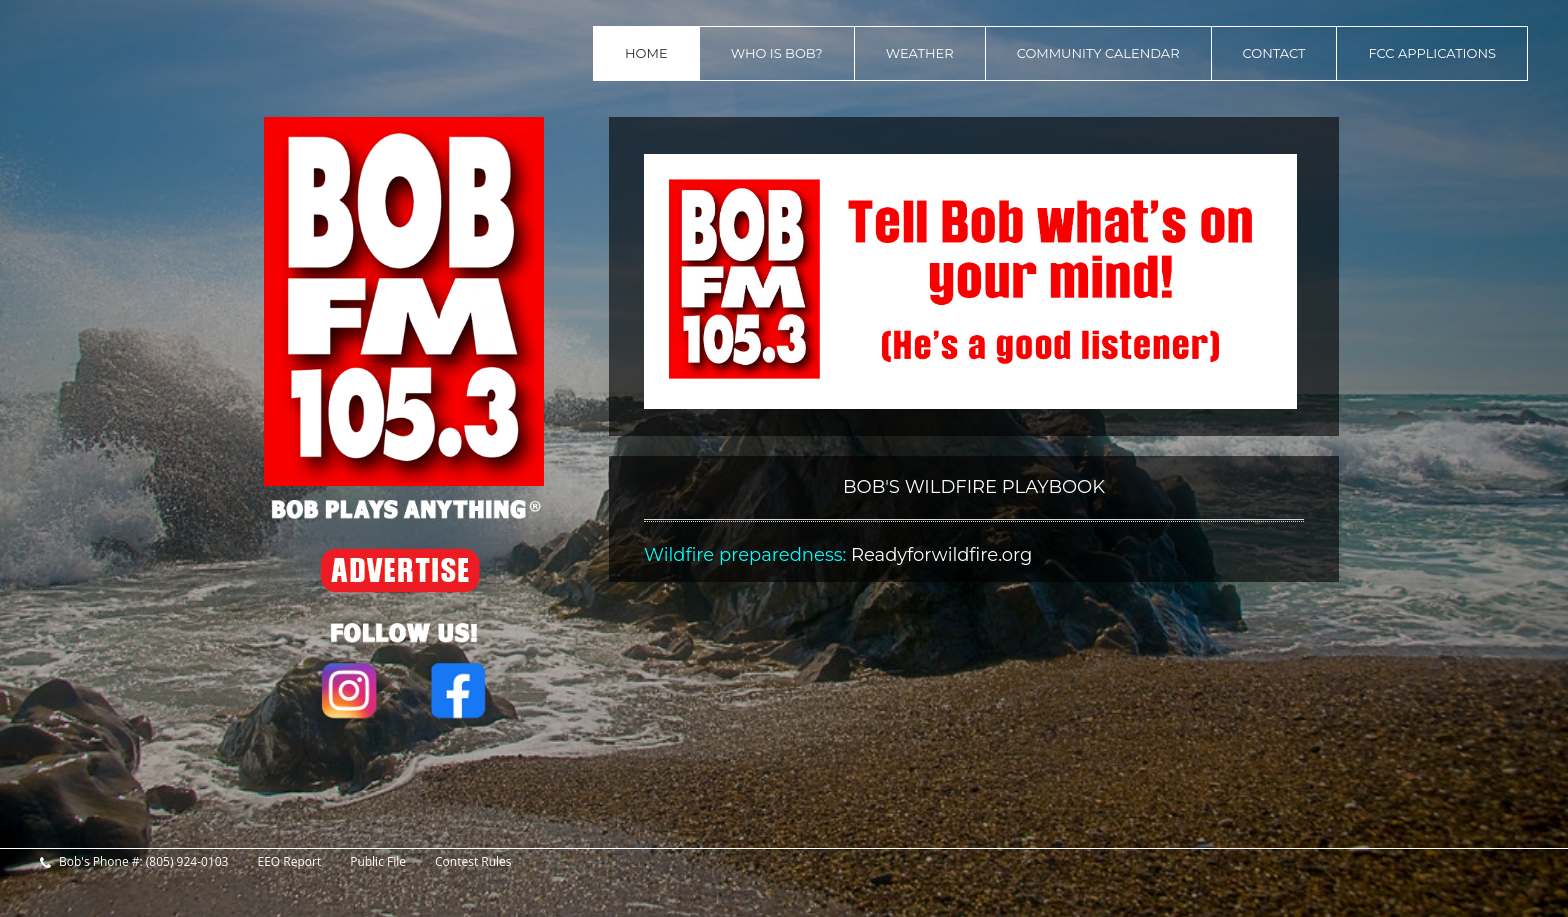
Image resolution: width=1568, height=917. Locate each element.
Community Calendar (1098, 53)
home (646, 53)
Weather (920, 53)
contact (1274, 53)
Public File (378, 862)
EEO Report (289, 862)
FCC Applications (1432, 53)
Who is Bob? (777, 53)
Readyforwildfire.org (941, 555)
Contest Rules (473, 862)
